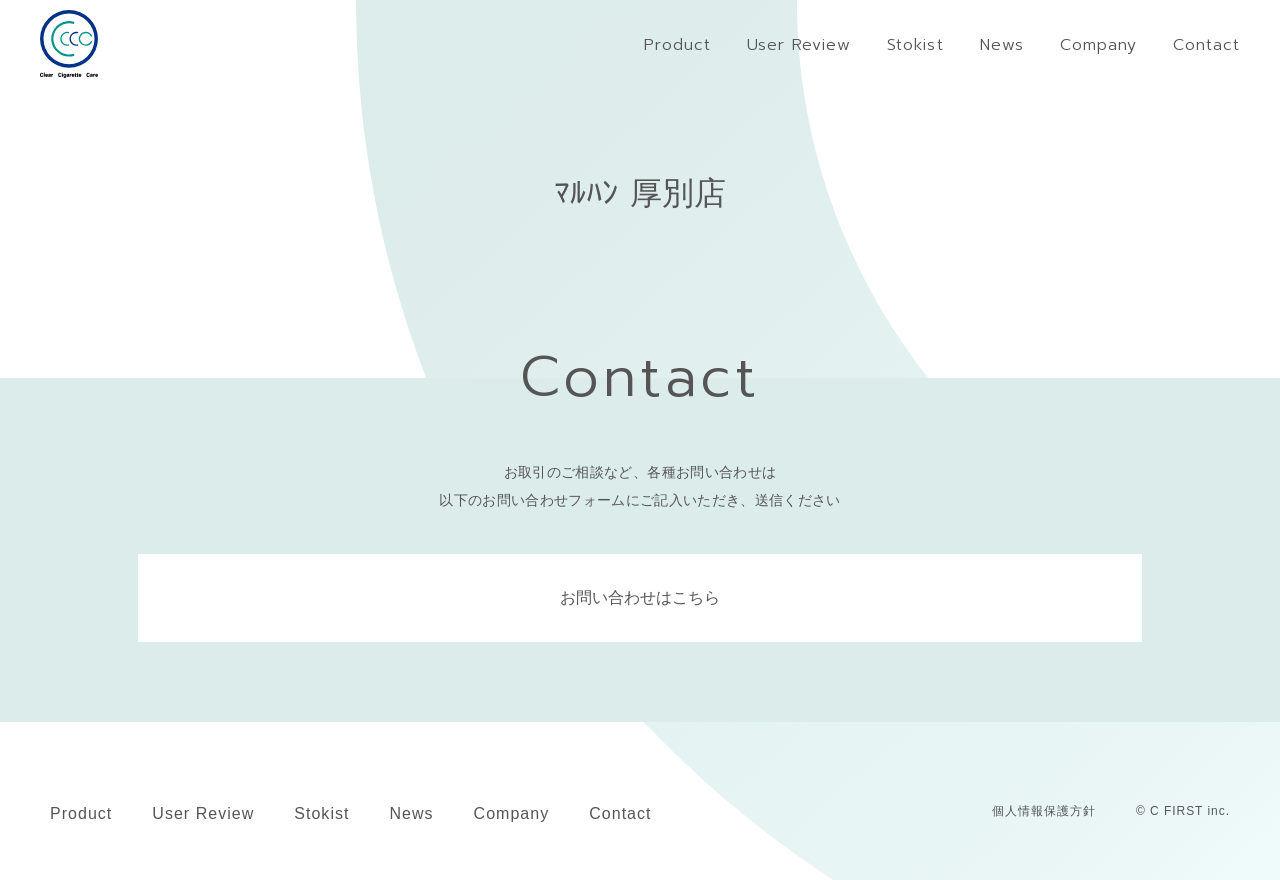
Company (512, 813)
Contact (620, 813)
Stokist (321, 813)
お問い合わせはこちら (640, 597)
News (411, 813)
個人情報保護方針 (1044, 811)
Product (81, 813)
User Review (203, 813)
